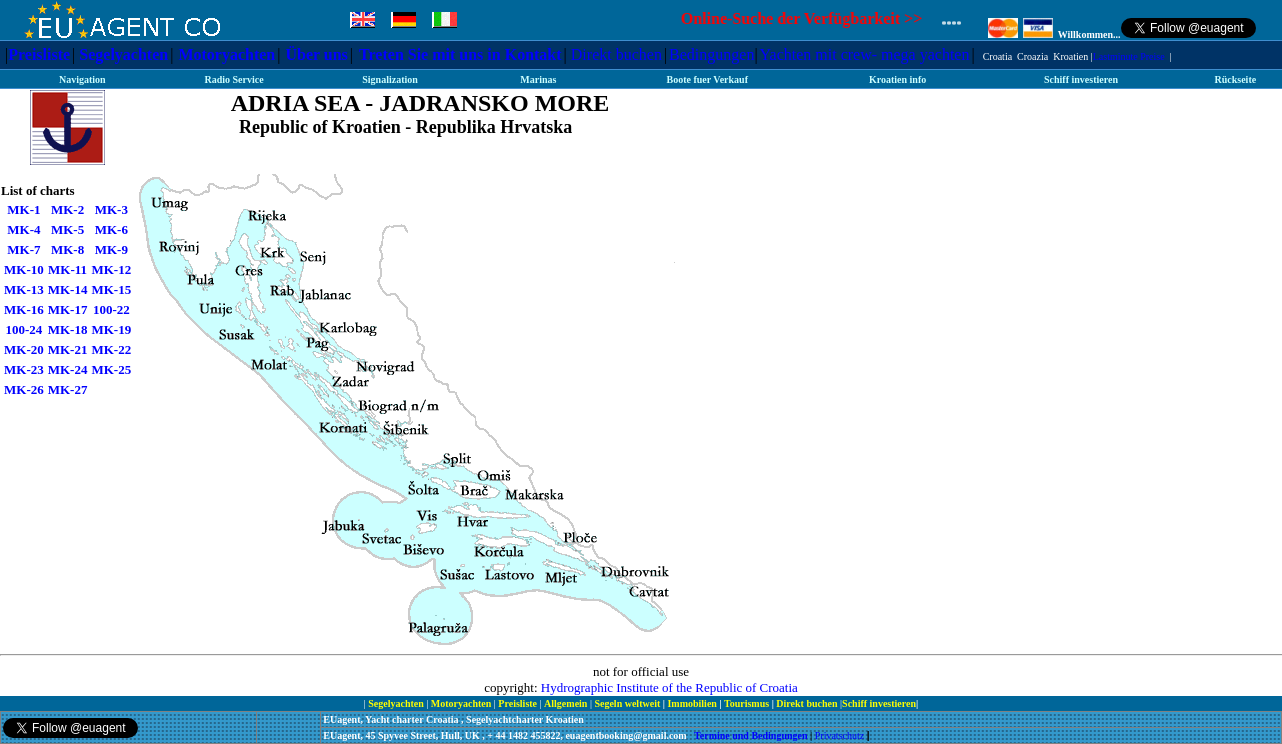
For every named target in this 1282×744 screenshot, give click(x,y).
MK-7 (23, 249)
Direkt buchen (616, 54)
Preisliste (39, 54)
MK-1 (23, 209)
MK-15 (111, 289)
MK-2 (67, 209)
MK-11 (67, 269)
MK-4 (23, 229)
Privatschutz (839, 735)
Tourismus (746, 703)
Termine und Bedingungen (752, 735)
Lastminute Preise (1129, 56)
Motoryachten (226, 54)
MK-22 (111, 349)
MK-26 (24, 389)
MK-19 (111, 329)
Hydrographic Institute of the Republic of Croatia (669, 687)
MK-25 (111, 369)
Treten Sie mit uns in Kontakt (460, 54)
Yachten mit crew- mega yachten (865, 54)
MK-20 (24, 349)
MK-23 (24, 369)
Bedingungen (711, 54)
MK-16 (24, 309)
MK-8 (67, 249)
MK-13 (24, 289)
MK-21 (68, 349)
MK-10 (24, 269)
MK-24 (68, 369)
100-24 (23, 329)
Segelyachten (123, 54)
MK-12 (111, 269)
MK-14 (68, 289)
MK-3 (111, 209)
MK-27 (68, 389)
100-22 (111, 309)
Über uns (316, 54)
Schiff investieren (879, 703)
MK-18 (68, 329)
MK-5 (67, 229)
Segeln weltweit (628, 703)
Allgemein (567, 703)
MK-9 (111, 249)
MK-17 (68, 309)
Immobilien (693, 703)
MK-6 (111, 229)
